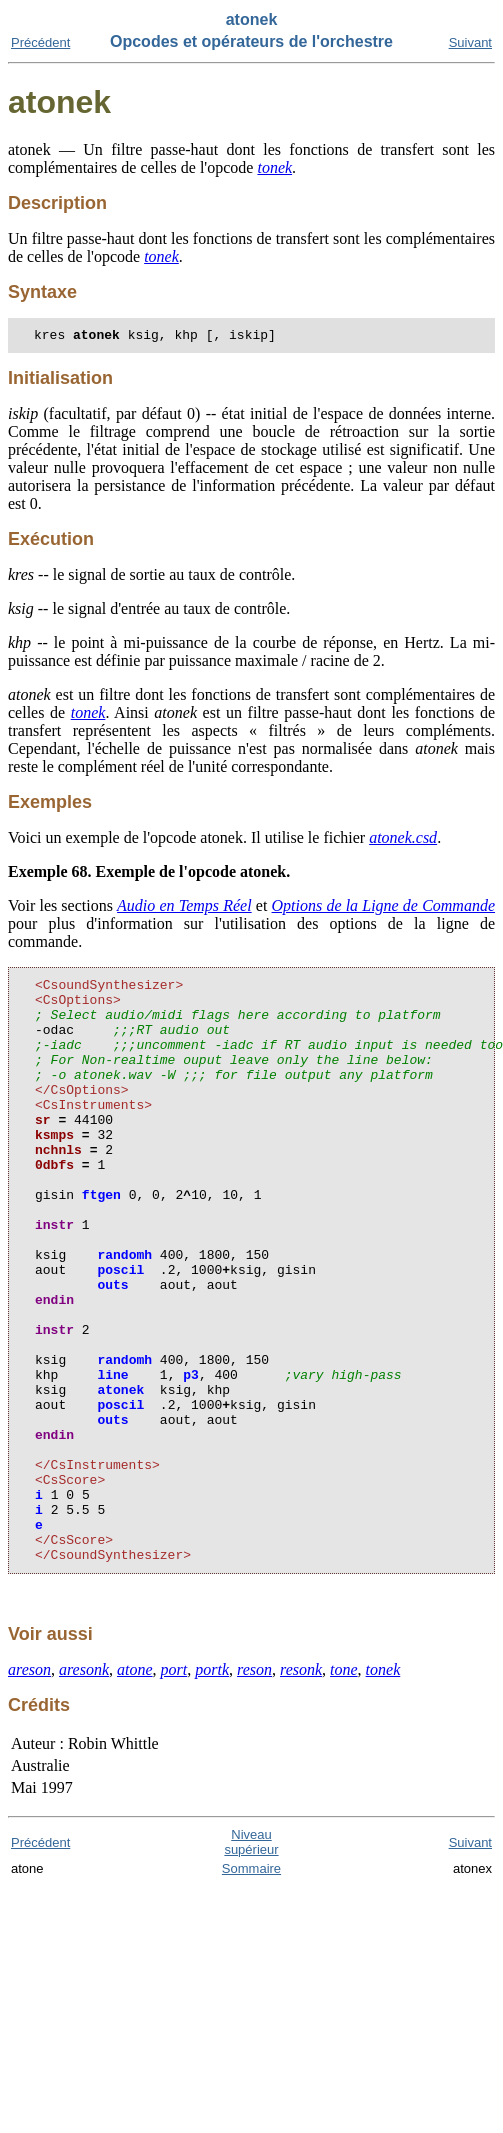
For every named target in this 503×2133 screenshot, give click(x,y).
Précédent (40, 42)
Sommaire (251, 1988)
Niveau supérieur (251, 1962)
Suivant (470, 42)
